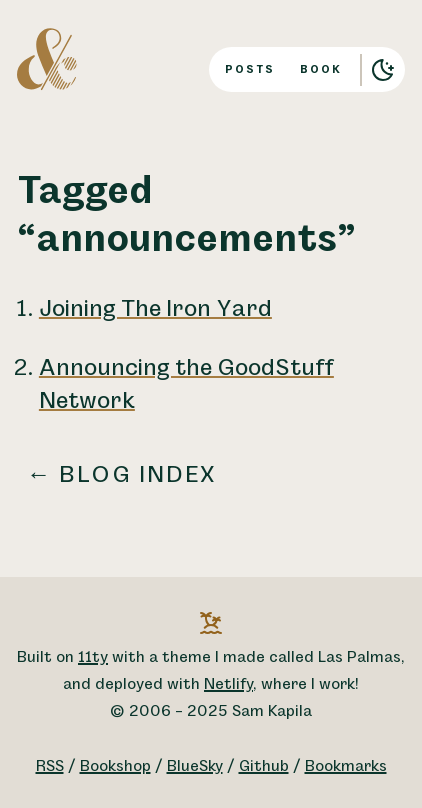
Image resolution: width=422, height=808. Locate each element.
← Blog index (121, 475)
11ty (93, 657)
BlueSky (195, 766)
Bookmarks (346, 766)
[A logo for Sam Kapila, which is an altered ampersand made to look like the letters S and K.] (47, 58)
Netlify (228, 684)
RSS (50, 766)
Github (264, 766)
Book (321, 69)
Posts (250, 69)
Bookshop (115, 766)
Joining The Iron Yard (155, 309)
